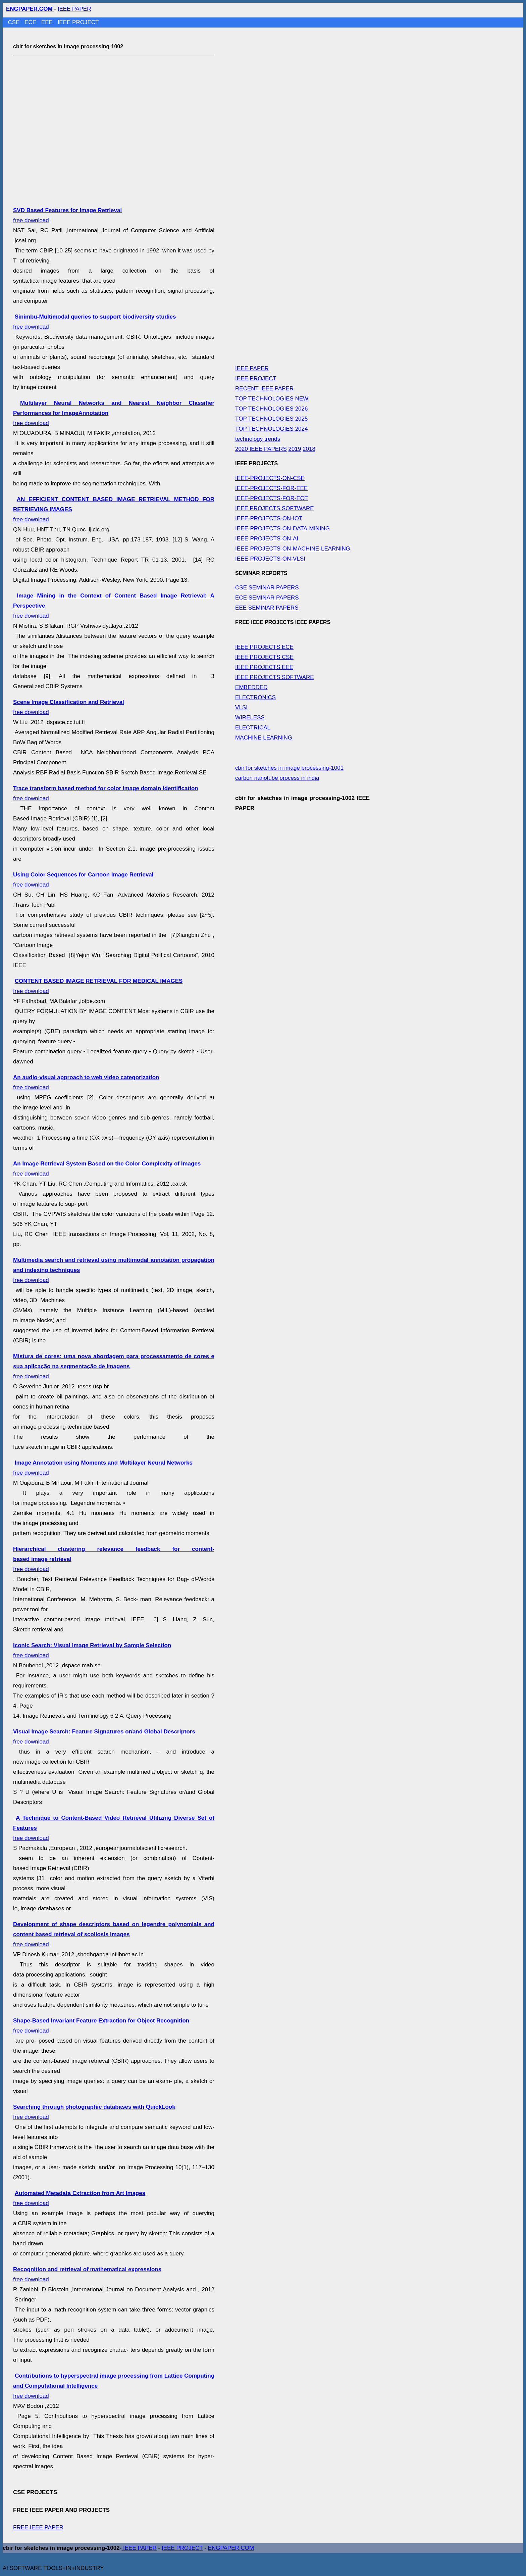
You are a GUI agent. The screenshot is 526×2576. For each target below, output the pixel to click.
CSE (14, 22)
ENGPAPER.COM (231, 2548)
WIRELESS (250, 717)
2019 (294, 449)
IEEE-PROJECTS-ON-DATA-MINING (282, 528)
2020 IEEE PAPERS (261, 449)
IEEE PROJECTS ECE (264, 647)
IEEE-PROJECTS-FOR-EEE (271, 488)
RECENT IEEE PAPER (264, 388)
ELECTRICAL (252, 727)
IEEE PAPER (74, 9)
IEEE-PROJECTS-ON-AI (266, 538)
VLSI (241, 707)
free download (113, 1366)
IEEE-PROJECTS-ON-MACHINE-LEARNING (292, 548)
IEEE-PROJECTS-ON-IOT (268, 518)
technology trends (257, 439)
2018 (309, 449)
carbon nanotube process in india (277, 778)
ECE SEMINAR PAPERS (267, 597)
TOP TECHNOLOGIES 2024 (271, 429)
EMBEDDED (251, 687)
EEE (47, 22)
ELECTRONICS (255, 697)
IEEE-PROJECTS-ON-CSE (270, 478)
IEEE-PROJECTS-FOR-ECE (271, 498)
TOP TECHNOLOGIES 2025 (271, 419)
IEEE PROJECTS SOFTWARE (274, 508)
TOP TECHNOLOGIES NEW (271, 398)
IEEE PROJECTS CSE (264, 657)
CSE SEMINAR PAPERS (267, 587)
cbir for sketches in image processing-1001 (289, 768)
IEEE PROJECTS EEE (264, 667)
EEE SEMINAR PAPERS (267, 608)
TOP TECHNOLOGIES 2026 (271, 409)
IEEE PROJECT (78, 22)
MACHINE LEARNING (263, 737)
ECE (31, 22)
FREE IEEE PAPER (38, 2527)
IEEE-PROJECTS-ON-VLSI (270, 559)
